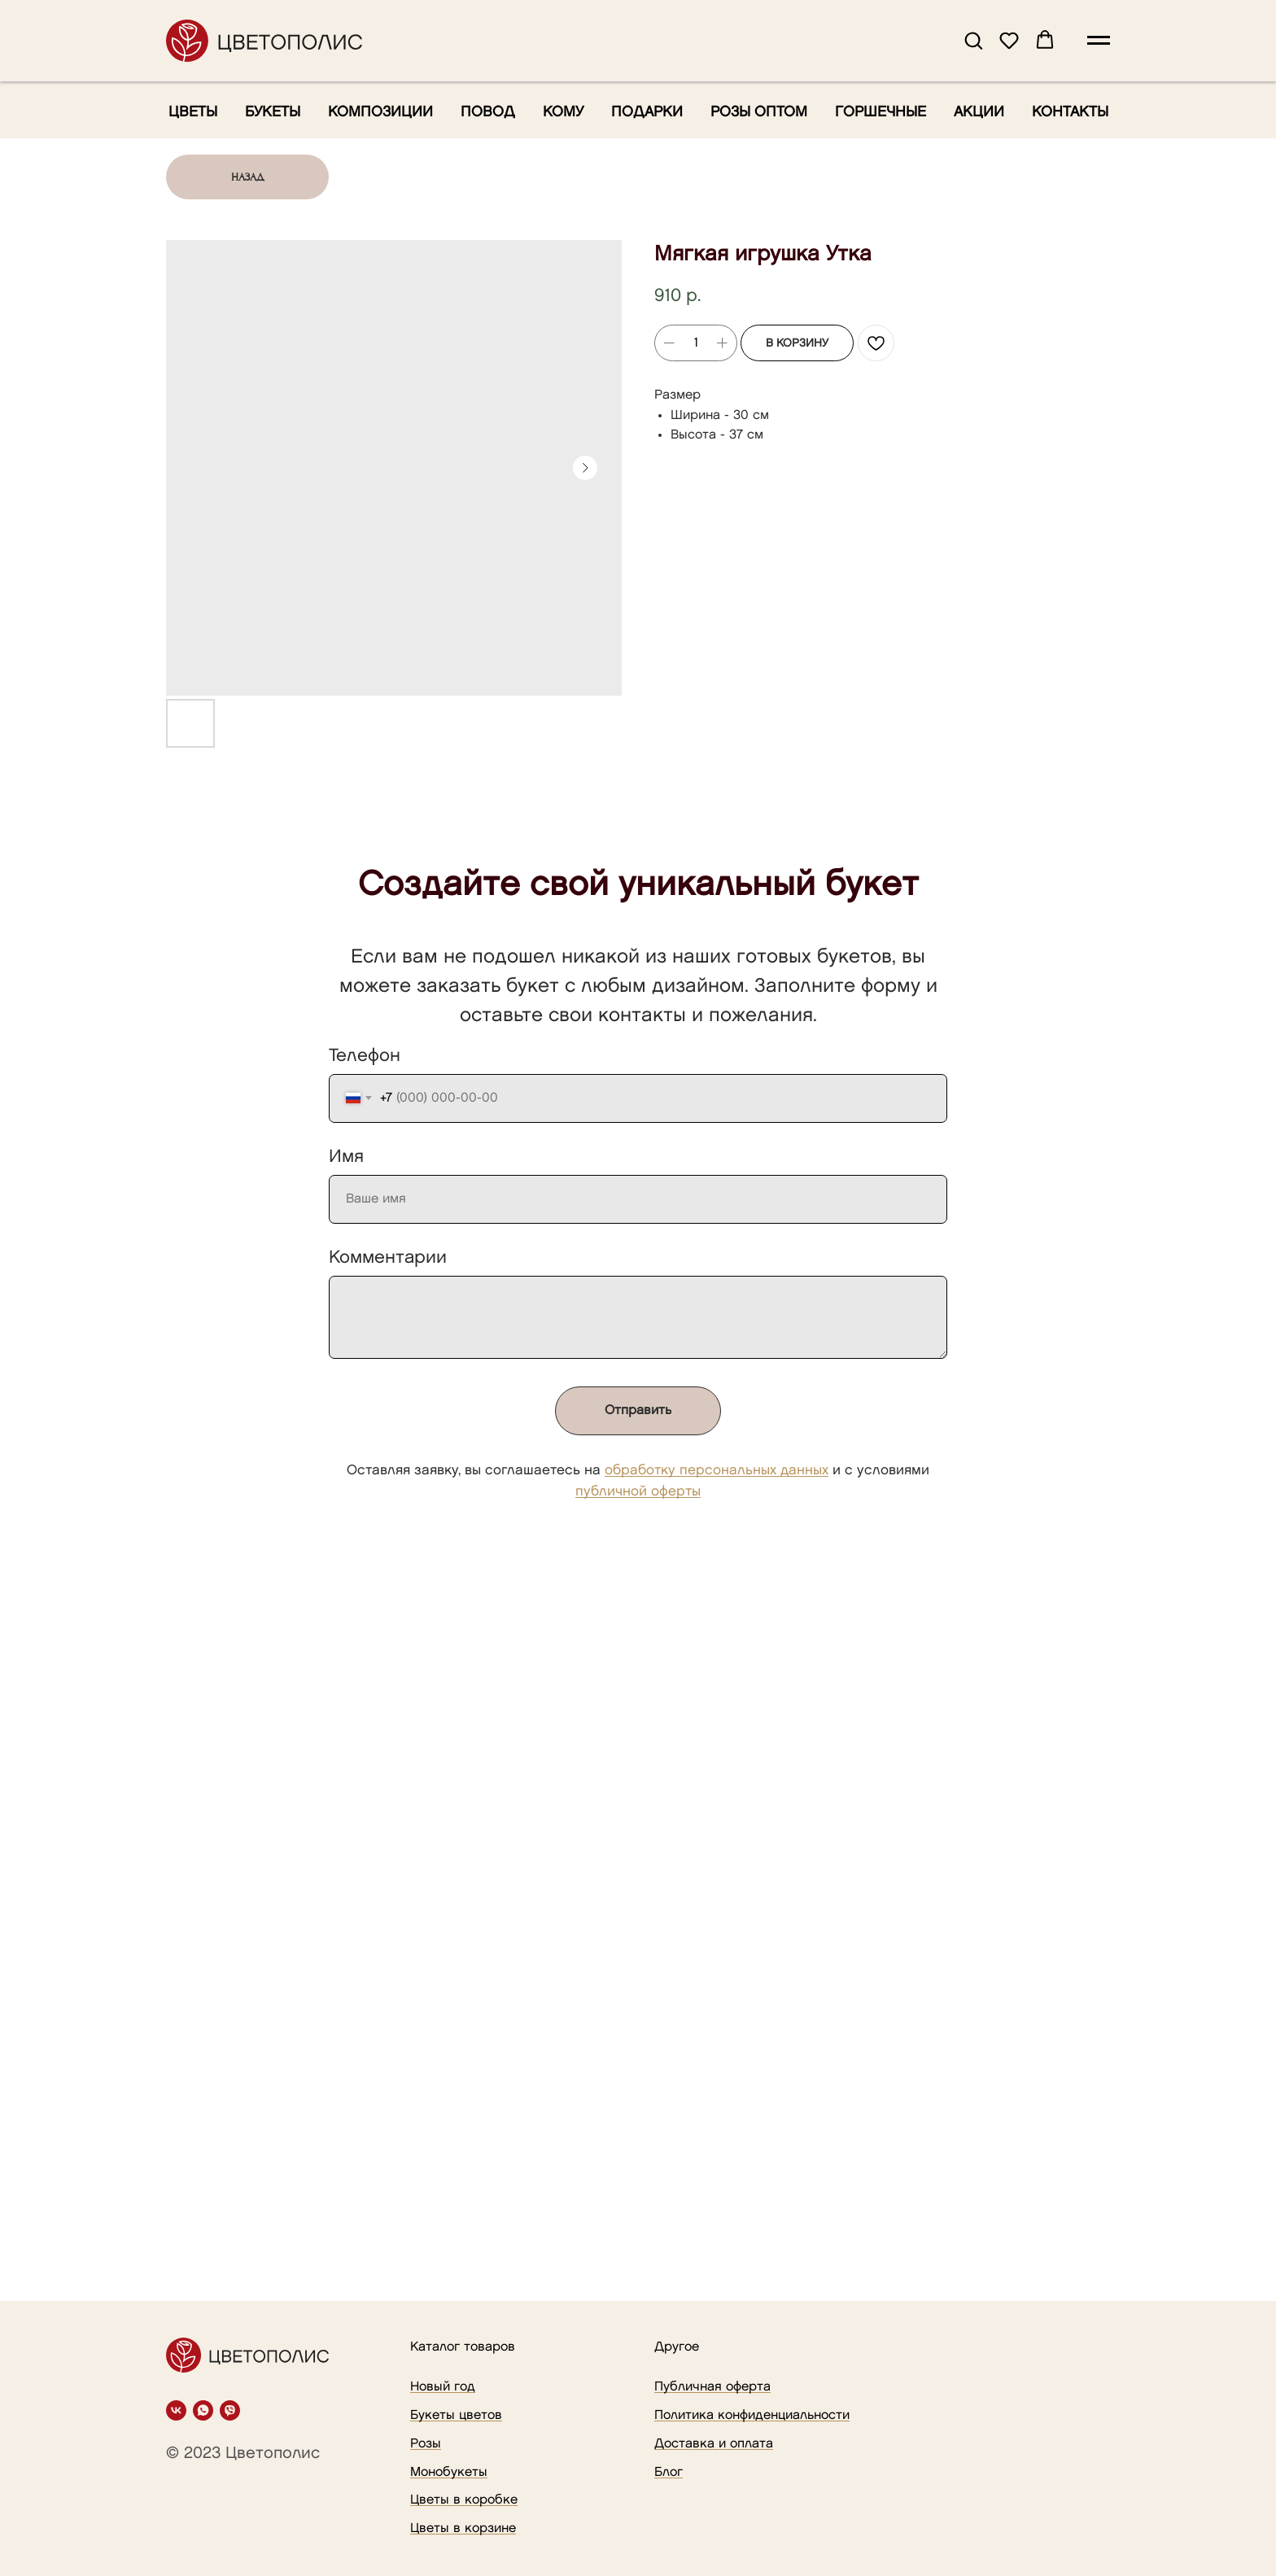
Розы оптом (758, 112)
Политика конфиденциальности (752, 2415)
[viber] (230, 2410)
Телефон (364, 1055)
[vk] (176, 2410)
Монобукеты (448, 2472)
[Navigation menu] (1098, 41)
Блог (668, 2472)
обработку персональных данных (716, 1470)
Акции (979, 112)
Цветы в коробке (464, 2500)
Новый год (442, 2387)
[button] (973, 40)
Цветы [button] (192, 112)
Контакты (1070, 112)
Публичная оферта (712, 2387)
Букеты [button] (272, 112)
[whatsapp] (203, 2410)
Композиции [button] (380, 112)
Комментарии (388, 1257)
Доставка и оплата (713, 2444)
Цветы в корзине (463, 2528)
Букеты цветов (456, 2415)
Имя (346, 1156)
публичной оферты (638, 1491)
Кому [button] (563, 112)
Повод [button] (488, 112)
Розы (425, 2444)
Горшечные (880, 112)
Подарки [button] (647, 112)
